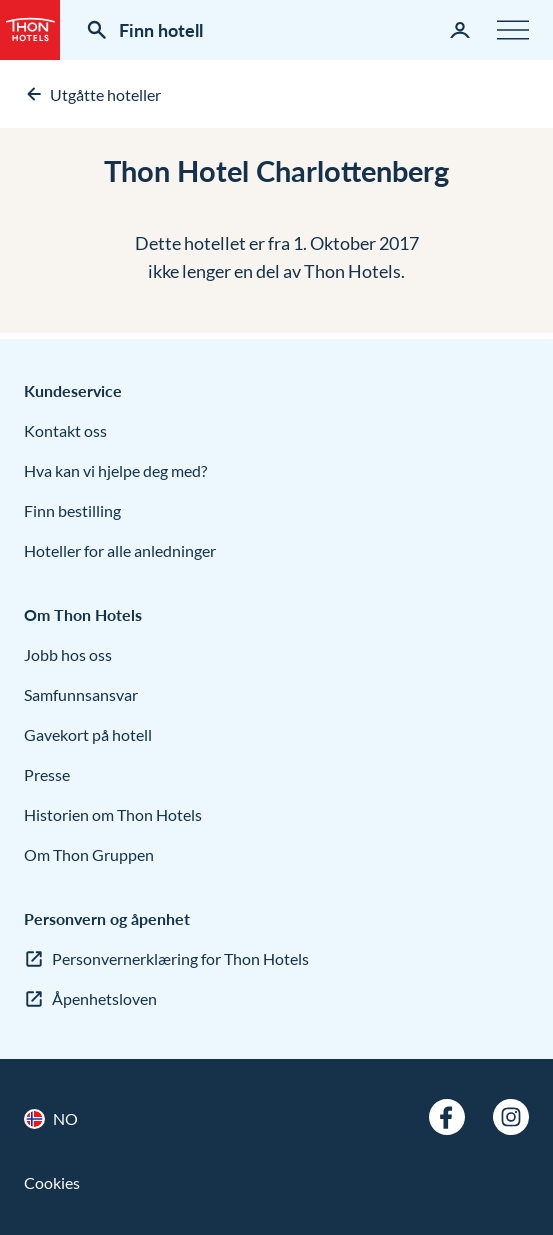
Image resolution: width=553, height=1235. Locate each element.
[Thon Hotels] (30, 30)
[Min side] (460, 30)
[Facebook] (447, 1117)
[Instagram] (511, 1117)
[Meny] (513, 30)
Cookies (52, 1182)
